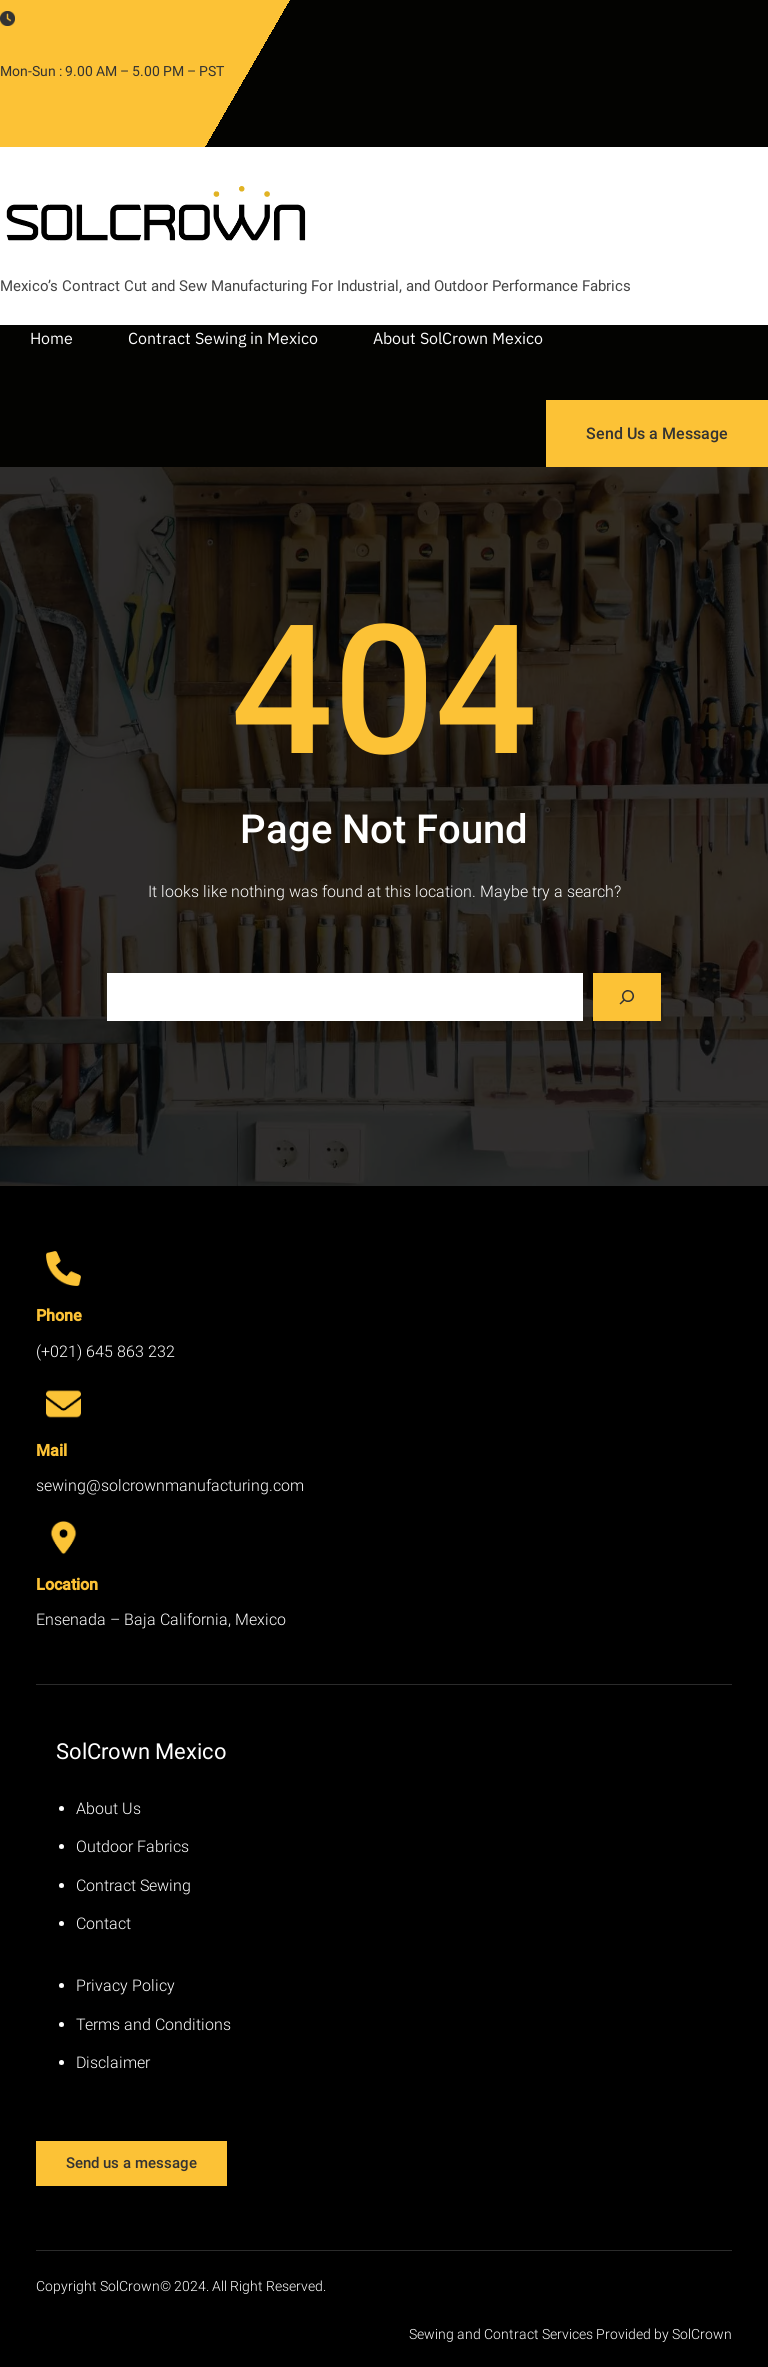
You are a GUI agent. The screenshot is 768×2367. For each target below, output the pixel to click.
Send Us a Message (657, 433)
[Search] (627, 997)
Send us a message (131, 2163)
